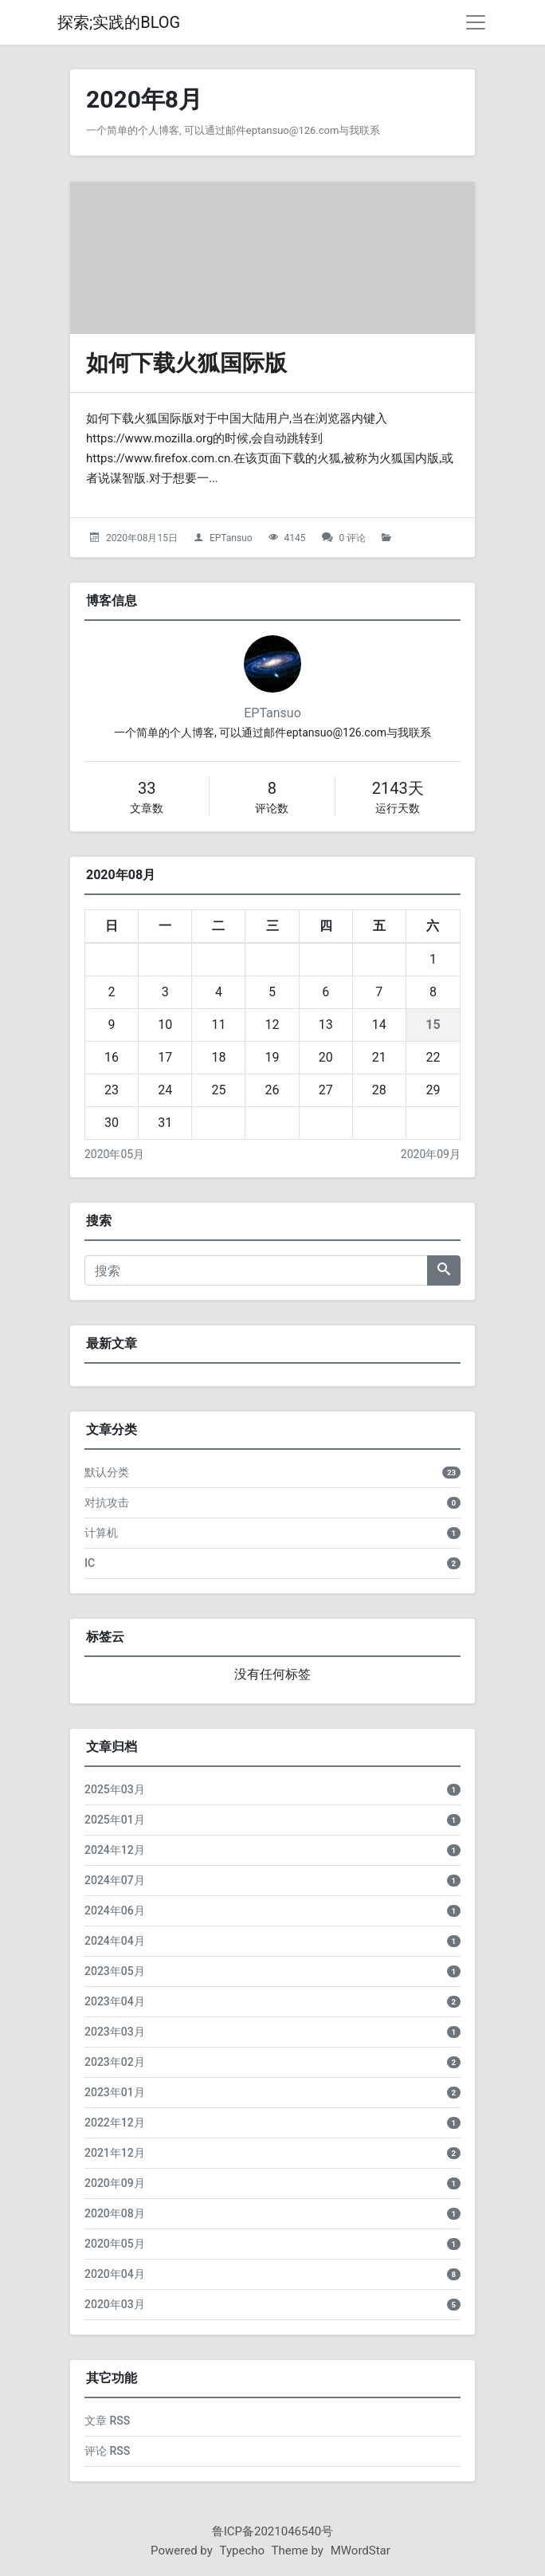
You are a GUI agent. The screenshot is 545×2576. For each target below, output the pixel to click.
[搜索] (256, 1270)
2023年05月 (114, 1971)
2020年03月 (114, 2304)
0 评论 (353, 538)
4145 (295, 538)
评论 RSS (107, 2450)
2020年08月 (114, 2213)
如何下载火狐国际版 (186, 363)
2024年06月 (114, 1910)
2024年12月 (114, 1850)
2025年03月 (114, 1789)
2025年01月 (114, 1819)
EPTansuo (231, 538)
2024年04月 (114, 1940)
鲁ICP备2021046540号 (273, 2531)
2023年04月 (114, 2001)
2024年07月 (114, 1880)
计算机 (101, 1532)
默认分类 (106, 1472)
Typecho (242, 2550)
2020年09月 (431, 1154)
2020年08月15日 (142, 538)
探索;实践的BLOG (118, 22)
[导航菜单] (476, 22)
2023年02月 (114, 2062)
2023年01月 (114, 2092)
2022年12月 (114, 2122)
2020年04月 (114, 2274)
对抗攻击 (106, 1502)
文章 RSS (107, 2420)
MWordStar (360, 2550)
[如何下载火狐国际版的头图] (272, 258)
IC (89, 1563)
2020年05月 (114, 1154)
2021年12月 (114, 2152)
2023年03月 (114, 2031)
